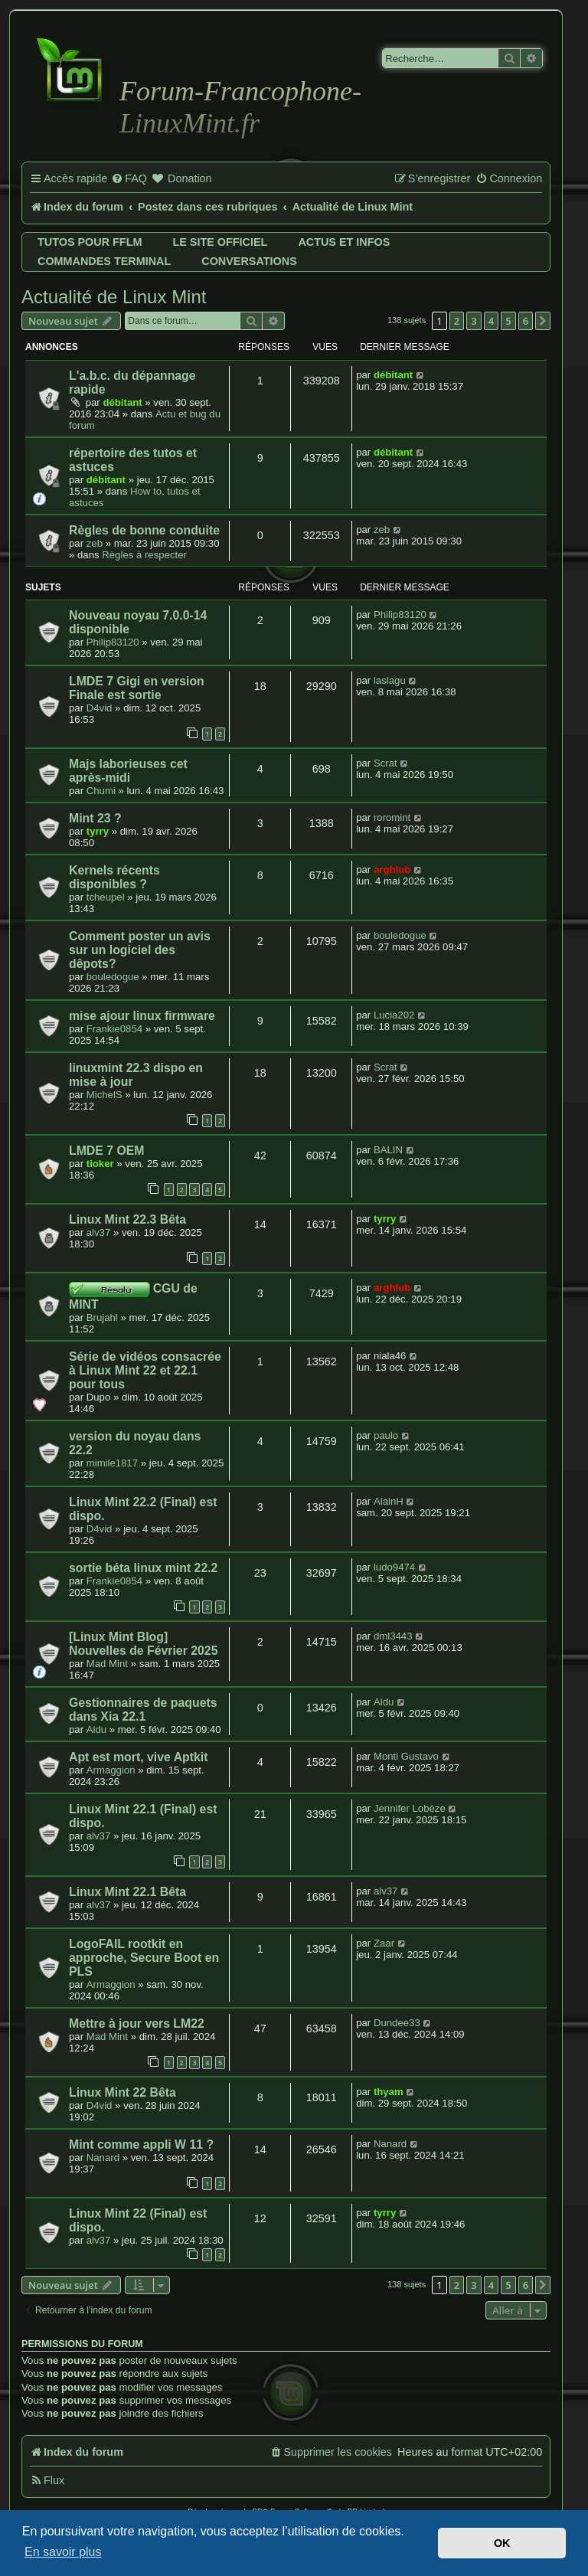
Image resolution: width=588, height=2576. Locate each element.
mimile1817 (112, 1463)
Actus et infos (344, 242)
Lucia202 (394, 1015)
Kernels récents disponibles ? (114, 877)
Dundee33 (397, 2022)
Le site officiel (219, 242)
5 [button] (508, 321)
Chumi (101, 790)
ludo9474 (394, 1567)
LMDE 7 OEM (107, 1150)
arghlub (392, 869)
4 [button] (491, 321)
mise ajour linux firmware (142, 1015)
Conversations (248, 261)
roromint (392, 817)
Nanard (103, 2157)
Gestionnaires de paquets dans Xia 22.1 (143, 1709)
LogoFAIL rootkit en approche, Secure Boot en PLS (144, 1957)
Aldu (96, 1729)
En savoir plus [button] (63, 2551)
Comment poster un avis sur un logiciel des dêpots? (140, 950)
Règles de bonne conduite (144, 530)
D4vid (100, 708)
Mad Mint (107, 1663)
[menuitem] (129, 179)
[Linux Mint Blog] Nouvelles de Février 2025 (143, 1643)
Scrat (385, 763)
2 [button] (456, 321)
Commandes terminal (104, 261)
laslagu (390, 680)
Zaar (384, 1943)
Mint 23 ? (95, 818)
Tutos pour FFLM (90, 242)
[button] (542, 321)
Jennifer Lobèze (410, 1808)
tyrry (98, 831)
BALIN (388, 1150)
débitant (122, 402)
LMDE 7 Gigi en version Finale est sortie (136, 688)
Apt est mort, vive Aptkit (138, 1757)
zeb (95, 543)
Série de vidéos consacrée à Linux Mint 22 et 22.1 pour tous (145, 1370)
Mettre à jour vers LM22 (136, 2023)
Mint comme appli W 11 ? (141, 2144)
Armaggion (111, 1770)
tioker (100, 1163)
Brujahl (102, 1317)
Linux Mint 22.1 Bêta (127, 1891)
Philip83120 (113, 642)
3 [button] (473, 321)
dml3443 (393, 1636)
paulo (386, 1435)
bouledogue (113, 976)
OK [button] (502, 2543)
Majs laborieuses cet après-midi (128, 770)
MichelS (104, 1094)
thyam (388, 2091)
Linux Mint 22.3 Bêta (127, 1219)
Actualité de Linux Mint (113, 296)
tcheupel (106, 897)
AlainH (388, 1501)
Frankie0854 (114, 1029)
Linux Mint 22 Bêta (122, 2092)
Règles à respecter (144, 555)
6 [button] (525, 321)
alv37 (99, 1232)
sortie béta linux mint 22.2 (143, 1567)
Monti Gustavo (406, 1756)
